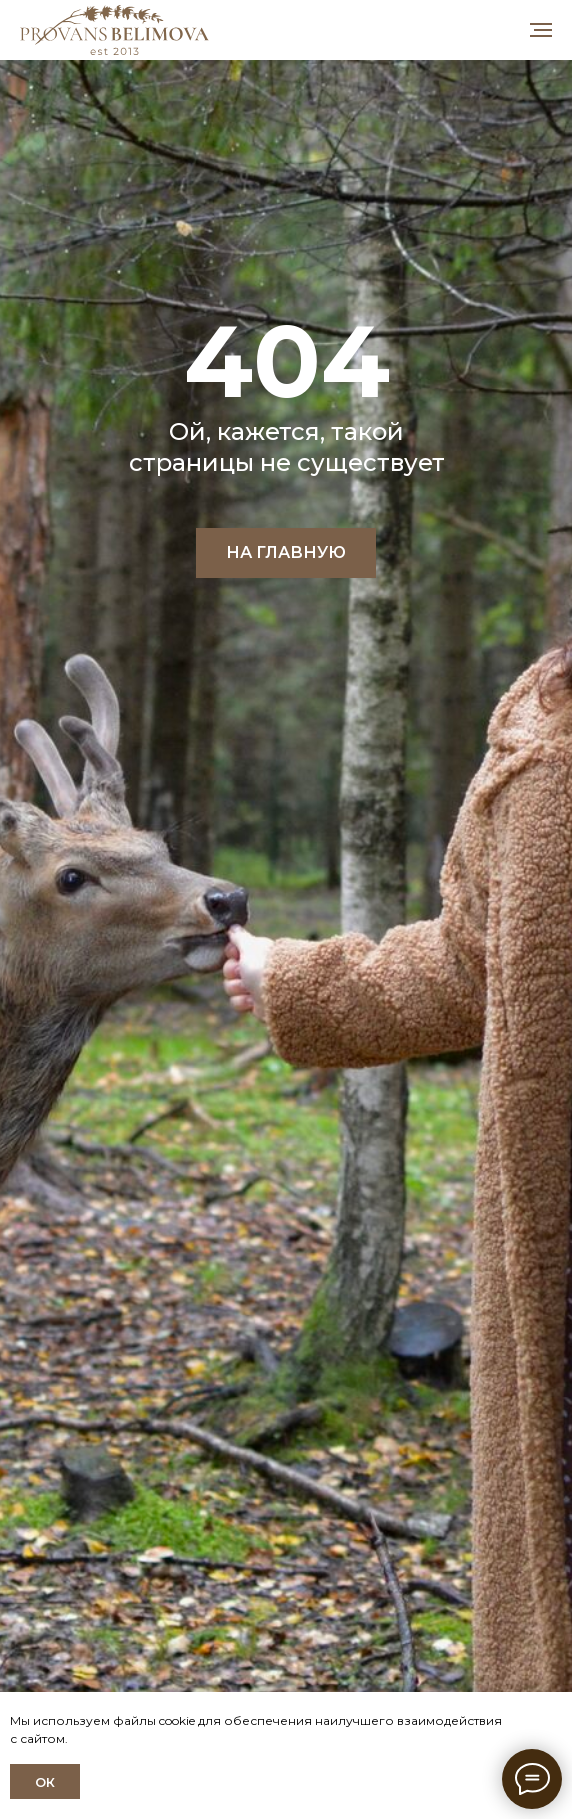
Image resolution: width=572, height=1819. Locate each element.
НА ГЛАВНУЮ (286, 552)
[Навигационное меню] (541, 30)
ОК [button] (45, 1782)
